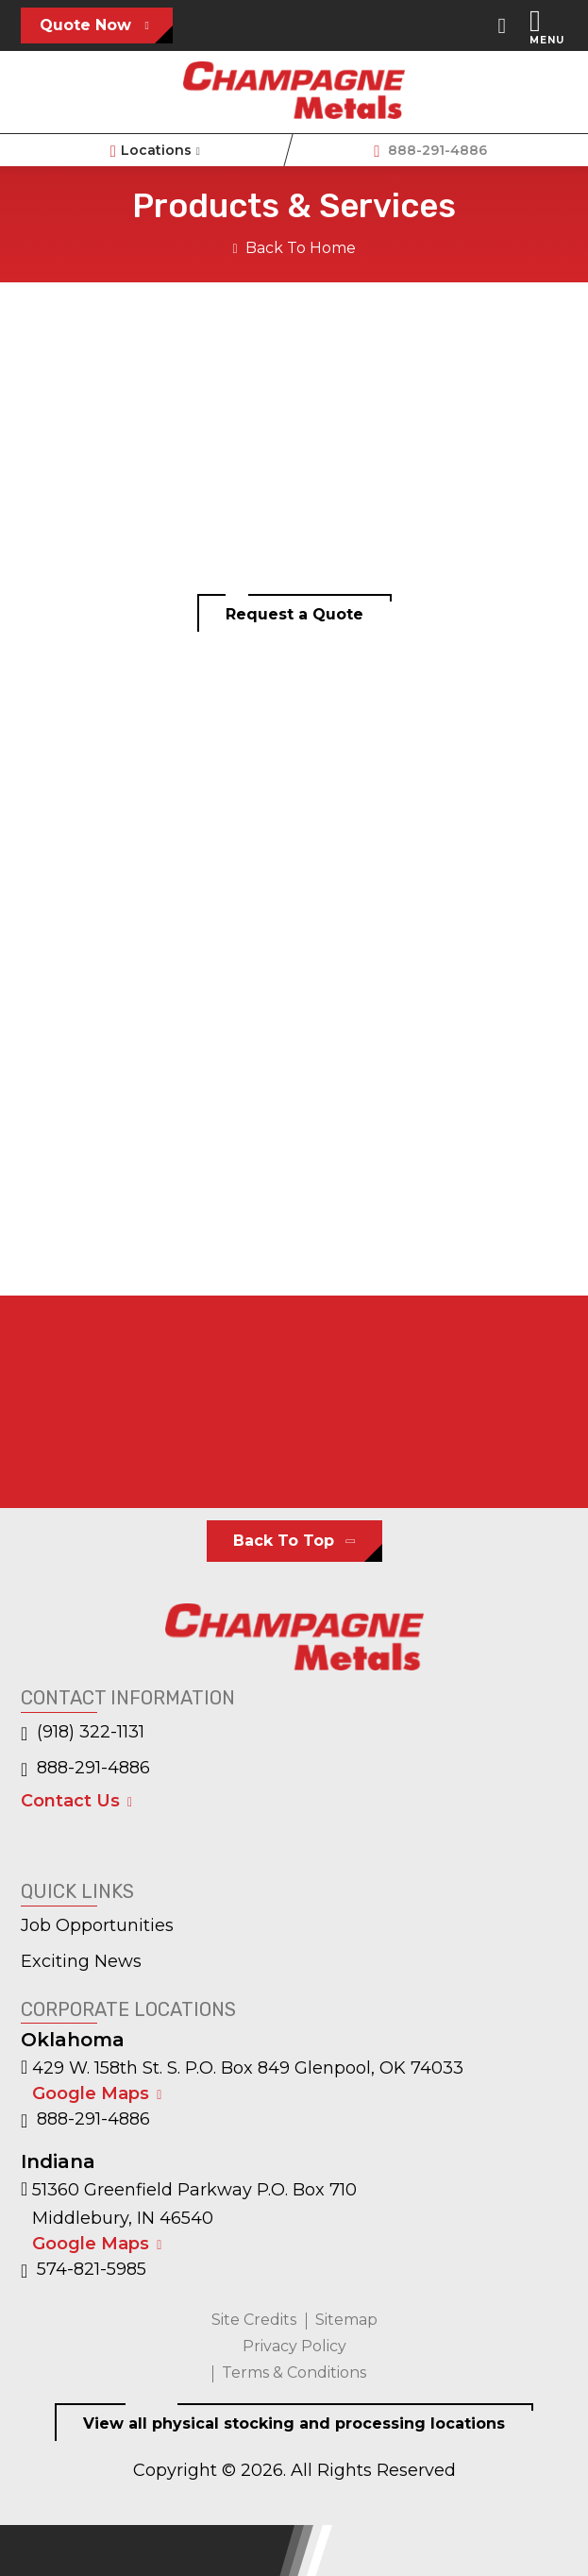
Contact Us (70, 1800)
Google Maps (90, 2093)
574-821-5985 (83, 2270)
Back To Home (293, 248)
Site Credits (253, 2320)
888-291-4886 (430, 152)
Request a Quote (294, 614)
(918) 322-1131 (82, 1732)
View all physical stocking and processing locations (294, 2423)
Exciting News (81, 1961)
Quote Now (85, 25)
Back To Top (283, 1541)
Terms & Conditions (294, 2372)
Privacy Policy (294, 2346)
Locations (157, 152)
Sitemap (346, 2320)
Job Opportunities (97, 1925)
